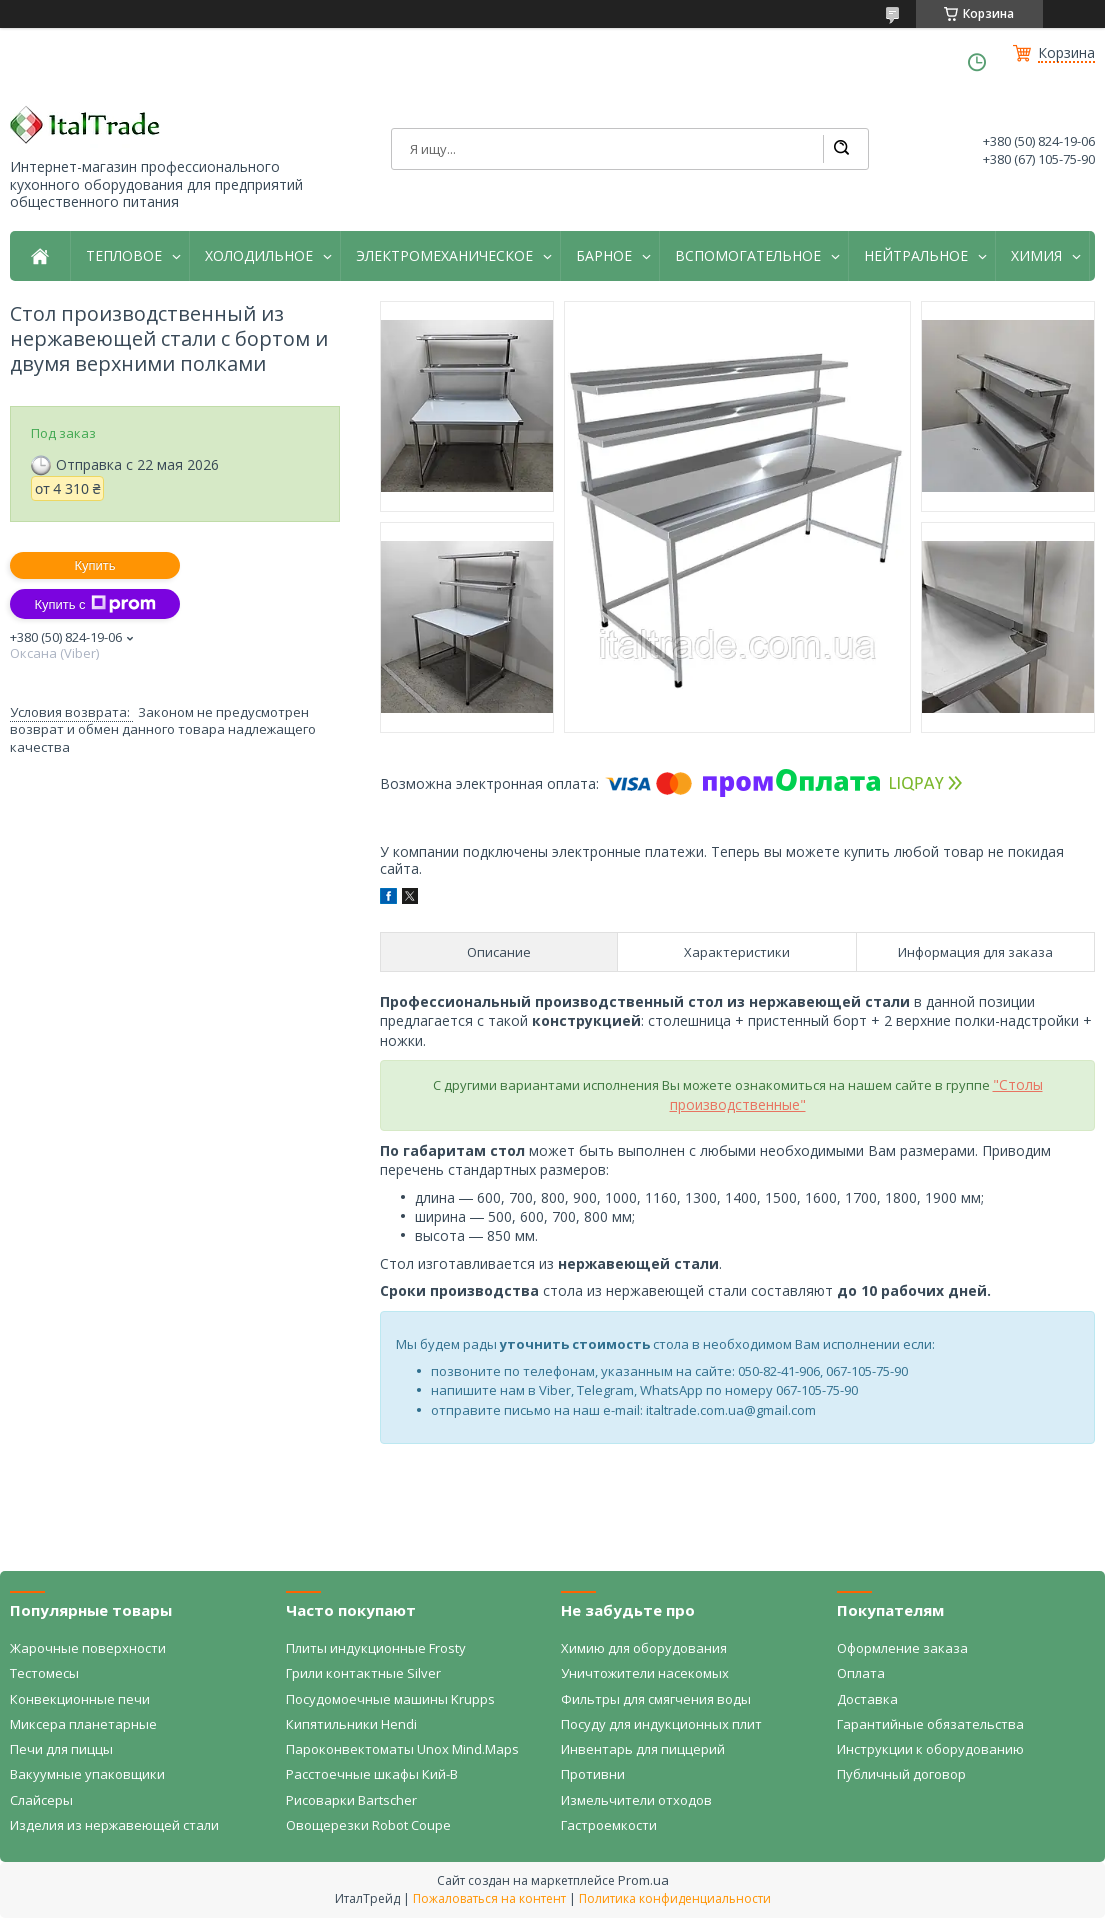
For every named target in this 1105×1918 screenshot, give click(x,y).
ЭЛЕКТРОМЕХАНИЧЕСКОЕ (444, 256)
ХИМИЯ (1036, 256)
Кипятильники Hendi (351, 1724)
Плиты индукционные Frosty (376, 1648)
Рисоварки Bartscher (351, 1800)
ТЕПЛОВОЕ (124, 256)
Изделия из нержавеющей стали (114, 1825)
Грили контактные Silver (363, 1673)
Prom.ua (643, 1880)
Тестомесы (44, 1673)
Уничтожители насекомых (645, 1673)
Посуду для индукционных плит (661, 1724)
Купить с (94, 604)
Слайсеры (41, 1800)
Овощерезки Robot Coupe (368, 1825)
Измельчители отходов (636, 1800)
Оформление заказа (902, 1648)
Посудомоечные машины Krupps (390, 1699)
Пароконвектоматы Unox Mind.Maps (402, 1749)
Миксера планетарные (83, 1724)
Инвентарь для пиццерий (643, 1749)
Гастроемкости (609, 1825)
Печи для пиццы (61, 1749)
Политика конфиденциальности (675, 1898)
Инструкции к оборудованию (930, 1749)
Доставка (867, 1699)
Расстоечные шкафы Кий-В (372, 1774)
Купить (94, 565)
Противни (593, 1774)
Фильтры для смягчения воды (656, 1699)
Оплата (861, 1673)
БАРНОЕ (604, 256)
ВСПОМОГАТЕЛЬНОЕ (748, 256)
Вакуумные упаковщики (87, 1774)
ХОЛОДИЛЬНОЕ (259, 256)
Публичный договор (901, 1774)
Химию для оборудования (644, 1648)
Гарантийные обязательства (930, 1724)
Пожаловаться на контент (489, 1898)
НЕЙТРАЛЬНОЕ (916, 256)
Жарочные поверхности (88, 1648)
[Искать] (841, 149)
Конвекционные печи (80, 1699)
